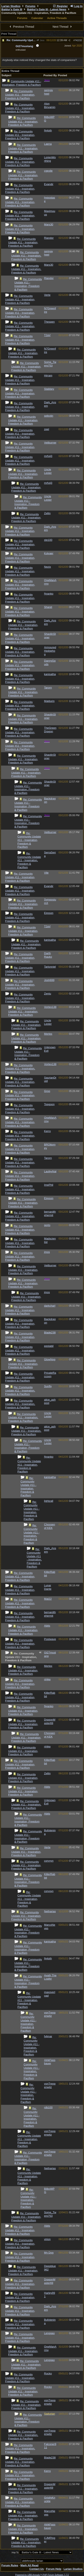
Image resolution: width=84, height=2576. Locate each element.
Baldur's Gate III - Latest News (46, 9)
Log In (76, 6)
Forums (30, 6)
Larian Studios (11, 6)
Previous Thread (21, 26)
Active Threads (57, 18)
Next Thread (63, 26)
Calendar (37, 18)
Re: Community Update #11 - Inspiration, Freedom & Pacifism (20, 95)
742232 (78, 40)
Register (60, 6)
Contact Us (36, 2568)
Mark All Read (30, 2565)
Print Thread (8, 33)
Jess (40, 40)
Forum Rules (9, 2565)
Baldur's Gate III (11, 9)
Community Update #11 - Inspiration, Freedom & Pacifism (21, 83)
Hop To (15, 2552)
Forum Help (53, 2568)
